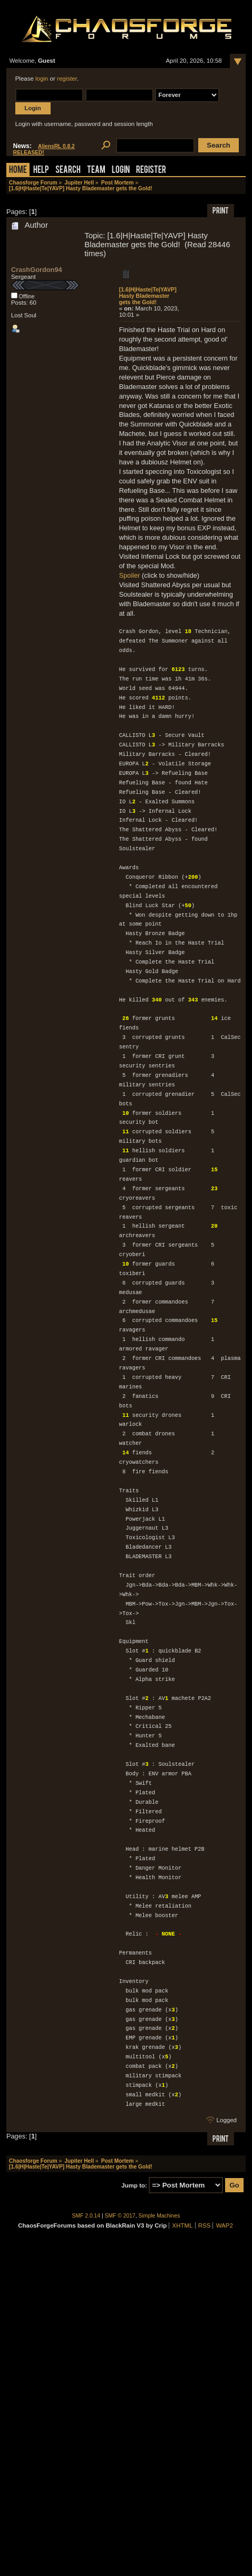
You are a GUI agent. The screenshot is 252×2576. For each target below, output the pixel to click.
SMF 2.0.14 (86, 2216)
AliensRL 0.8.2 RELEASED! (44, 149)
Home (18, 170)
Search (68, 170)
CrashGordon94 (36, 270)
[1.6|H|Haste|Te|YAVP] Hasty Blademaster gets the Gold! (148, 295)
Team (96, 170)
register (67, 78)
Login (121, 170)
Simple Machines (159, 2216)
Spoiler (129, 575)
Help (41, 170)
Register (151, 170)
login (41, 78)
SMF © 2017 (120, 2216)
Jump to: (134, 2185)
